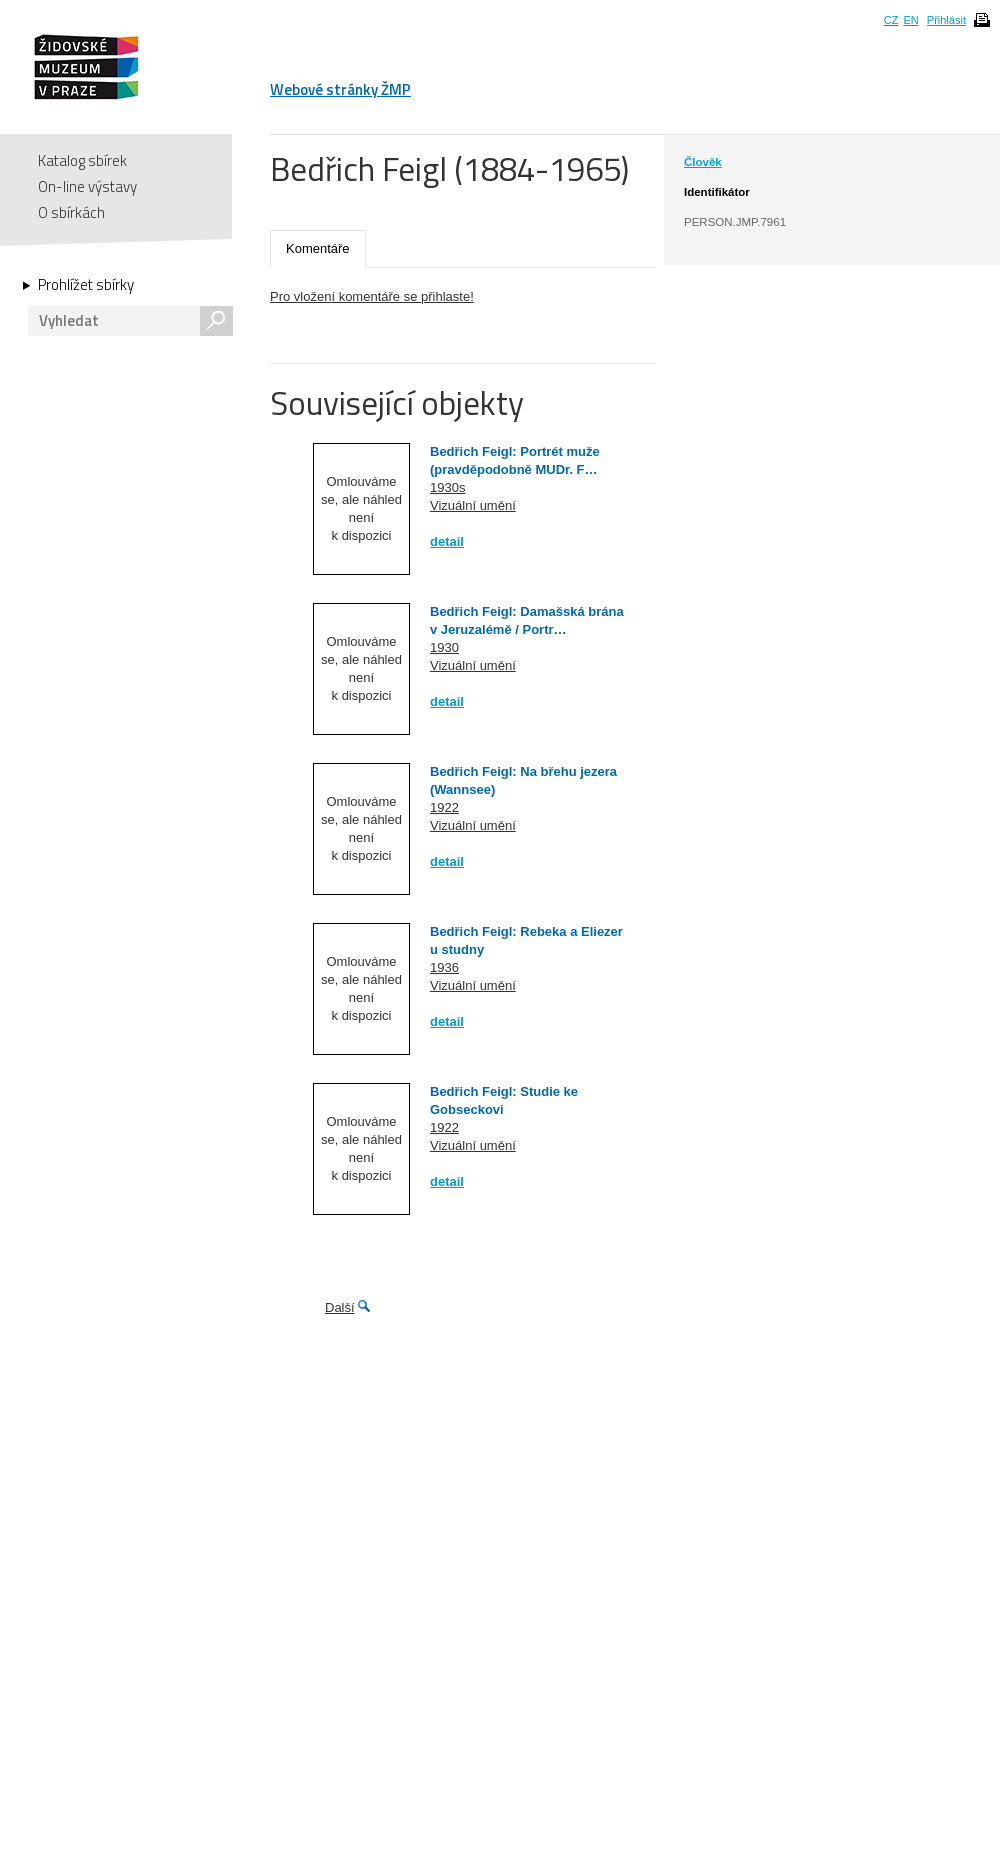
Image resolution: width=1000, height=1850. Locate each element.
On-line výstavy (87, 186)
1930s (447, 487)
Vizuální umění (473, 505)
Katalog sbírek (82, 160)
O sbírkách (71, 212)
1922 (444, 807)
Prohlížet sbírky (86, 285)
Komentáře (318, 248)
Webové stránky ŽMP (340, 89)
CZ (891, 20)
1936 (444, 967)
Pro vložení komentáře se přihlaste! (372, 296)
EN (910, 20)
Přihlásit (946, 20)
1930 (444, 647)
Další (340, 1307)
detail (447, 541)
